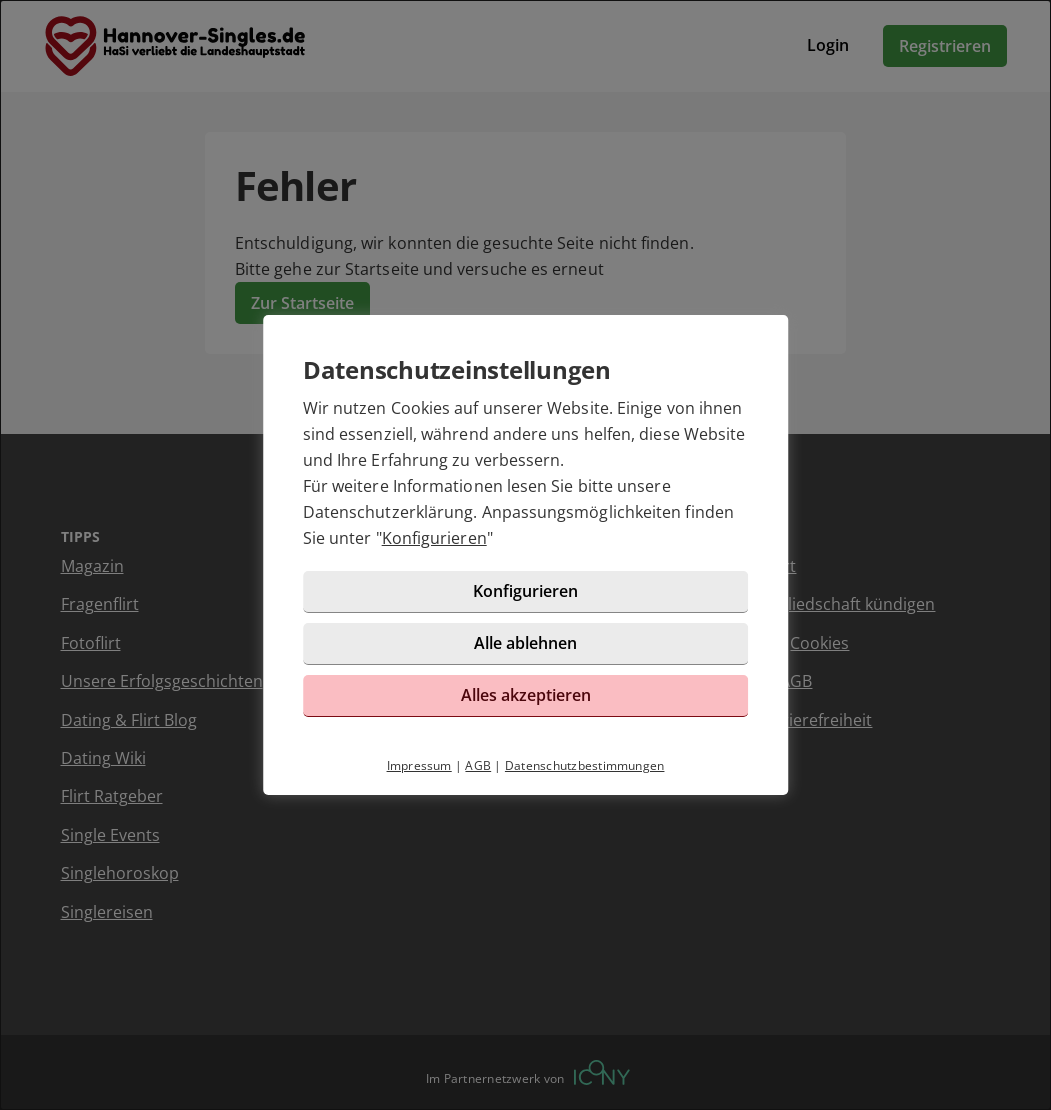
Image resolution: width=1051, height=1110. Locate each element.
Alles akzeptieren (526, 695)
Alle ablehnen (525, 643)
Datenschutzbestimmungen (585, 765)
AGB (478, 765)
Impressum (419, 765)
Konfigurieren (434, 538)
